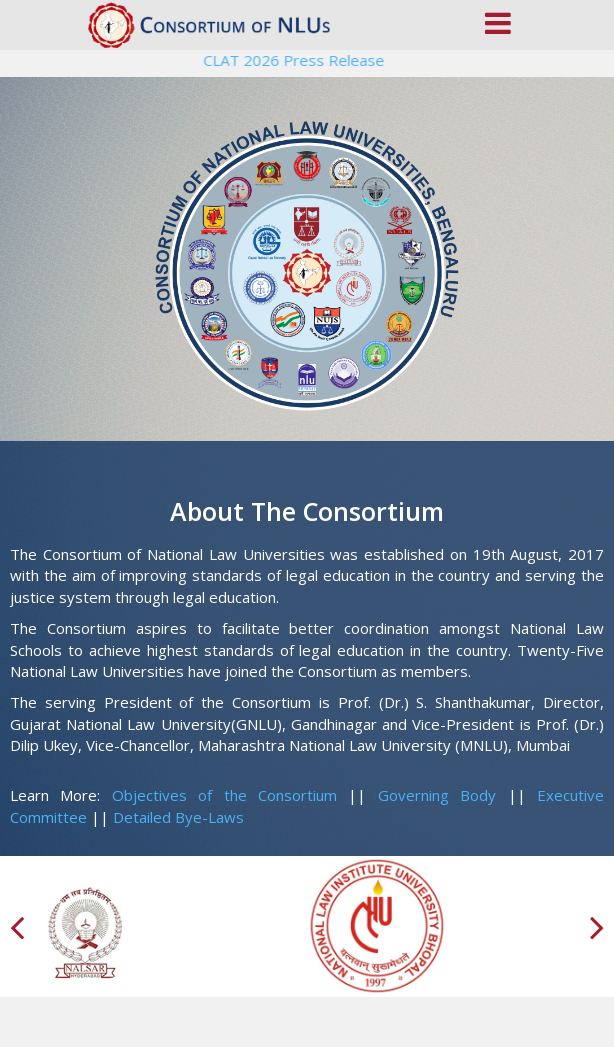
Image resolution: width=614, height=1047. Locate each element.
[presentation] (19, 926)
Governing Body (437, 795)
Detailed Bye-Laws (178, 817)
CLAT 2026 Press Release (297, 60)
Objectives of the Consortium (224, 795)
